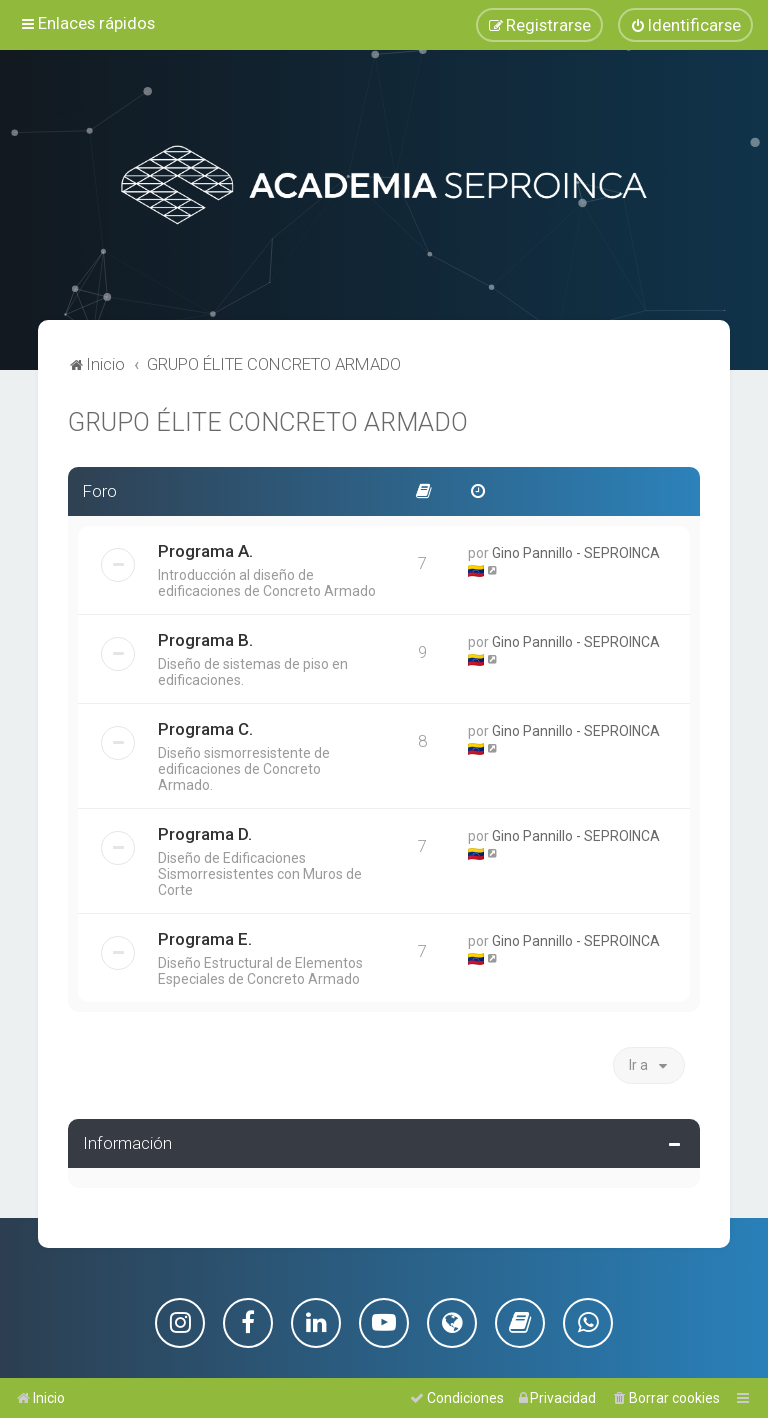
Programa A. (205, 547)
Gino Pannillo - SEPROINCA (576, 549)
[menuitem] (685, 24)
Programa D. (205, 830)
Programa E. (205, 935)
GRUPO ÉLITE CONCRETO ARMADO (268, 419)
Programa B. (205, 636)
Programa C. (205, 725)
